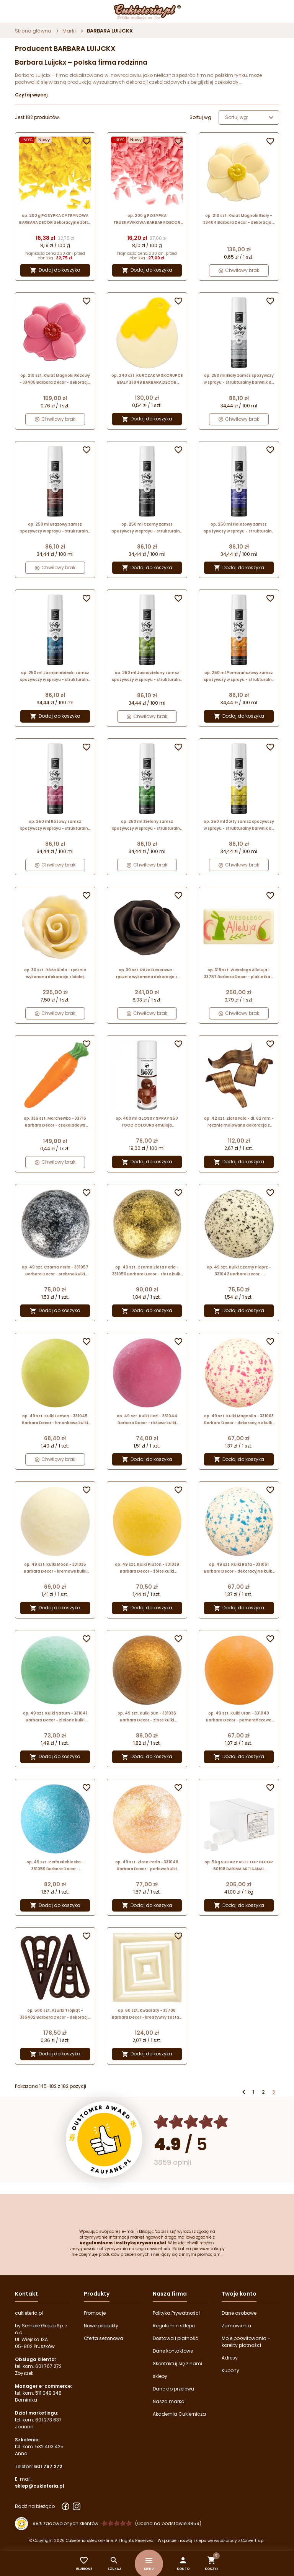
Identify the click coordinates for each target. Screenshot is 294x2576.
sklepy (160, 2376)
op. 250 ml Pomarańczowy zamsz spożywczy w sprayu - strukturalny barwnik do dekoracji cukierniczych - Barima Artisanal (238, 676)
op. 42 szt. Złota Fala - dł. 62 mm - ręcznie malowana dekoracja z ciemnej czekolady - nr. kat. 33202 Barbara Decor (239, 1122)
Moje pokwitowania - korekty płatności (246, 2341)
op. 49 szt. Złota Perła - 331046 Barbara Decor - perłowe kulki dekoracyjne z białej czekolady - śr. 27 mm (147, 1866)
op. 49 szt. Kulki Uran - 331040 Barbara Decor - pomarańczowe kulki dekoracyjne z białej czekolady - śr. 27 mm (238, 1717)
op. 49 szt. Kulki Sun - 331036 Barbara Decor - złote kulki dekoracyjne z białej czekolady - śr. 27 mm (147, 1717)
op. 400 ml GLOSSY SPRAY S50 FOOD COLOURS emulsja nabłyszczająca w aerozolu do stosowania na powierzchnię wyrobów (147, 1122)
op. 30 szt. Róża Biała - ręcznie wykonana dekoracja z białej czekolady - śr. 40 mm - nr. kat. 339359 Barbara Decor (55, 973)
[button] (183, 2563)
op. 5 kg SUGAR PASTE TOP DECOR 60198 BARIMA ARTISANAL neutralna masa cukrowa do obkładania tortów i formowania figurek (238, 1866)
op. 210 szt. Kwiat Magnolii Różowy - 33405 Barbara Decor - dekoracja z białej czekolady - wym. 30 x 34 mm (55, 379)
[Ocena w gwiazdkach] (191, 2122)
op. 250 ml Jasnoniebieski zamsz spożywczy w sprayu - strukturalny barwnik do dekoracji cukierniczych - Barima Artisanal (55, 676)
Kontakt (26, 2294)
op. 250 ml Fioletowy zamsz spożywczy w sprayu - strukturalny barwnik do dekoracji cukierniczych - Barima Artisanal (238, 528)
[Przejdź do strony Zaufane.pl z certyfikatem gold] (104, 2139)
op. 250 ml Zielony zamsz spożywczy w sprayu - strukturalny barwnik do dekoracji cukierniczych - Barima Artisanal (147, 825)
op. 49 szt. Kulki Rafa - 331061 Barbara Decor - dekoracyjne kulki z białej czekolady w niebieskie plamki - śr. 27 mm (238, 1568)
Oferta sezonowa (103, 2338)
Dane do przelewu (173, 2388)
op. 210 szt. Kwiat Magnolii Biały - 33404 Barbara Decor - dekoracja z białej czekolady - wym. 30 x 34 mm (238, 219)
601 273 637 (48, 2419)
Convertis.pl (253, 2540)
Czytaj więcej (31, 94)
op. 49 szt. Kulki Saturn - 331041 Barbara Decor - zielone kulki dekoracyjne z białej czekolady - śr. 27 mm (55, 1717)
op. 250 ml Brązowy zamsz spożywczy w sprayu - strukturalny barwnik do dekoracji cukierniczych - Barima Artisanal (55, 528)
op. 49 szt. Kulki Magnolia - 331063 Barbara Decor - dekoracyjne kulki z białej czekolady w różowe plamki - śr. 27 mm (238, 1419)
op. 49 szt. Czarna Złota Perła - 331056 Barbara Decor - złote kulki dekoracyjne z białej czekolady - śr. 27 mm (147, 1271)
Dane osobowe (239, 2313)
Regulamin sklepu (174, 2325)
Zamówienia (236, 2325)
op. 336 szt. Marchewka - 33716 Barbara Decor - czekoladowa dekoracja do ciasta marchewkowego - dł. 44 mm (55, 1122)
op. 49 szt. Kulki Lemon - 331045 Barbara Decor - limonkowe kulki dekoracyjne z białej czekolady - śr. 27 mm (55, 1419)
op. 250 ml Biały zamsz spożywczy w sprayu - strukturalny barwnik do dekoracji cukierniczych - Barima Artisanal (239, 379)
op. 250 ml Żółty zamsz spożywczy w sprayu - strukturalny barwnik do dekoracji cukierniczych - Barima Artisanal (239, 825)
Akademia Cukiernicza (179, 2414)
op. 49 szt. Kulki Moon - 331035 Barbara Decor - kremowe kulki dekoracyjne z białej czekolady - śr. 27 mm (55, 1568)
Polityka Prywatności (176, 2313)
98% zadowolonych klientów (65, 2523)
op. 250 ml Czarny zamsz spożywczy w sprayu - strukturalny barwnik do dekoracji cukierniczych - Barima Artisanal (147, 528)
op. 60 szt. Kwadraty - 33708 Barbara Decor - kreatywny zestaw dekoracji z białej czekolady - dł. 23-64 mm (147, 2014)
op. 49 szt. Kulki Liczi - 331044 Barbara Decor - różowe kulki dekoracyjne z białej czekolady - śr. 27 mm (147, 1419)
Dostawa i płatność (175, 2338)
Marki (69, 30)
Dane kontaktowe (173, 2351)
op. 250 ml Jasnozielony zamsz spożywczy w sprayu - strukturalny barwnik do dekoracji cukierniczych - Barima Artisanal (147, 676)
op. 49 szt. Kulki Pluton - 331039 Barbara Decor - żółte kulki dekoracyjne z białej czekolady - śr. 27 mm (147, 1568)
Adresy (230, 2358)
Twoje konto (239, 2294)
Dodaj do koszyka (55, 270)
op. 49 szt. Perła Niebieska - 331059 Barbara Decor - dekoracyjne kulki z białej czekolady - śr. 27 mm (55, 1866)
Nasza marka (169, 2401)
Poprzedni (243, 2092)
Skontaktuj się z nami (177, 2363)
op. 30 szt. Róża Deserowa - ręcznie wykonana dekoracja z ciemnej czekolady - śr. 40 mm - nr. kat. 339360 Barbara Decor (147, 973)
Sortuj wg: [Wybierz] (250, 117)
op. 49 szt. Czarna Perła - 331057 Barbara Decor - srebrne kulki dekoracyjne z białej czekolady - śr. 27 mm (55, 1271)
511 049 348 (48, 2393)
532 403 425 (49, 2446)
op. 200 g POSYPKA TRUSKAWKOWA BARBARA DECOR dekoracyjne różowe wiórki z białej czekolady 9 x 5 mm (146, 219)
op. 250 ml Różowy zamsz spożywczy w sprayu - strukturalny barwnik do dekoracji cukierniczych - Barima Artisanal (55, 825)
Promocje (95, 2313)
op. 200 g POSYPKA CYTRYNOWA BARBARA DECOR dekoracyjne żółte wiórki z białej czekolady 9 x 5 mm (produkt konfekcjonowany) (55, 219)
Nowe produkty (101, 2325)
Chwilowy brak (239, 270)
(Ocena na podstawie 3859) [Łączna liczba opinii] (168, 2523)
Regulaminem (96, 2243)
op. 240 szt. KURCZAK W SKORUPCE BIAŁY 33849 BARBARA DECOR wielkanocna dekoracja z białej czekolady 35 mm (147, 379)
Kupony (230, 2370)
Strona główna (33, 30)
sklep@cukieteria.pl (39, 2486)
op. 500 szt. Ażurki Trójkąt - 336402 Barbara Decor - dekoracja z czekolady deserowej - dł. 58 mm (55, 2014)
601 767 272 (48, 2366)
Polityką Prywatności (141, 2243)
